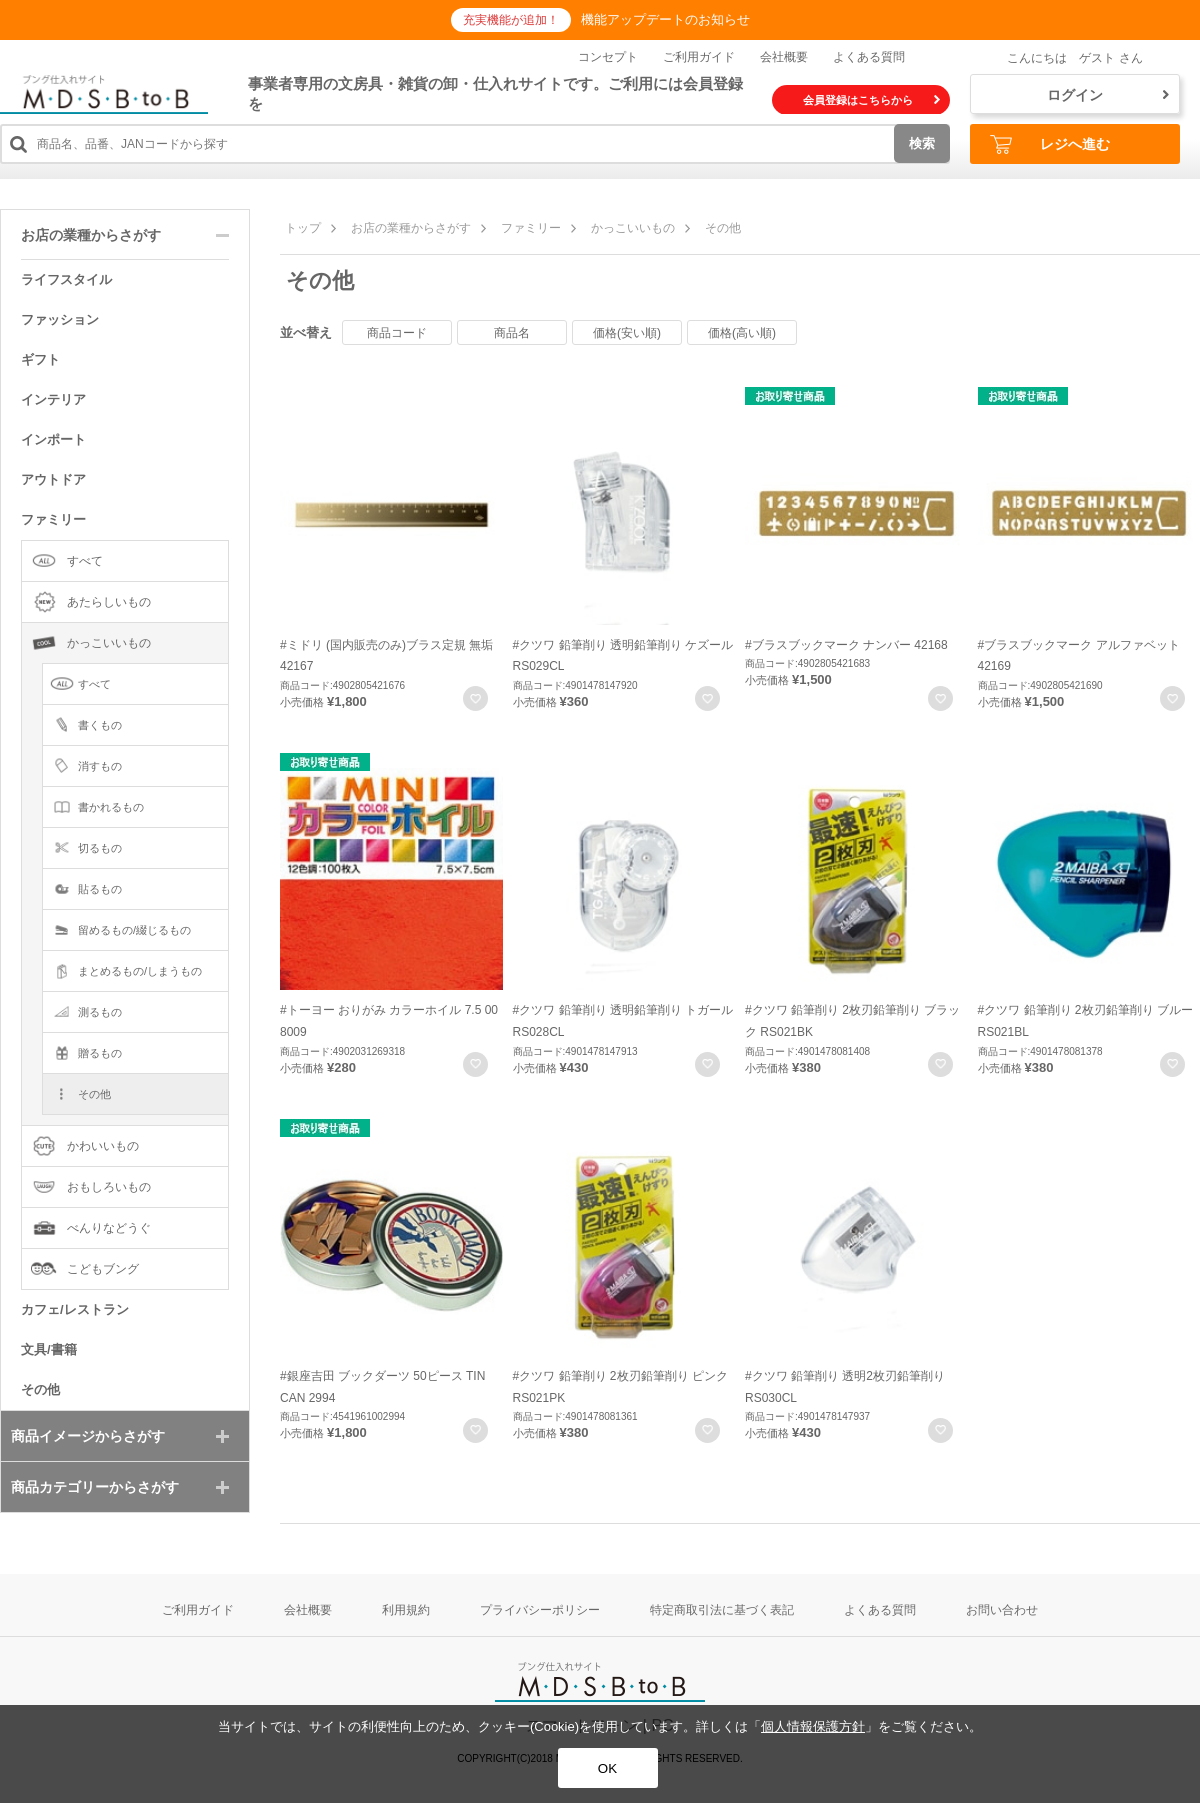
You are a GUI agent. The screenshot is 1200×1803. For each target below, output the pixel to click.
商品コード (397, 333)
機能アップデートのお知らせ (665, 19)
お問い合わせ (1002, 1610)
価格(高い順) (742, 333)
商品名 (512, 333)
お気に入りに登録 (475, 698)
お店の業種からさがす (411, 228)
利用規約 (406, 1610)
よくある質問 (869, 57)
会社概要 (784, 57)
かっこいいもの (633, 228)
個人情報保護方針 (813, 1726)
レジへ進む (1050, 144)
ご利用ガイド (699, 57)
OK (607, 1768)
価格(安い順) (627, 333)
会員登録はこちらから (871, 100)
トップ (303, 228)
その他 (723, 228)
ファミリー (531, 228)
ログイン (1108, 95)
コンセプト (608, 57)
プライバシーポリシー (540, 1610)
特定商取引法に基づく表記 (722, 1610)
